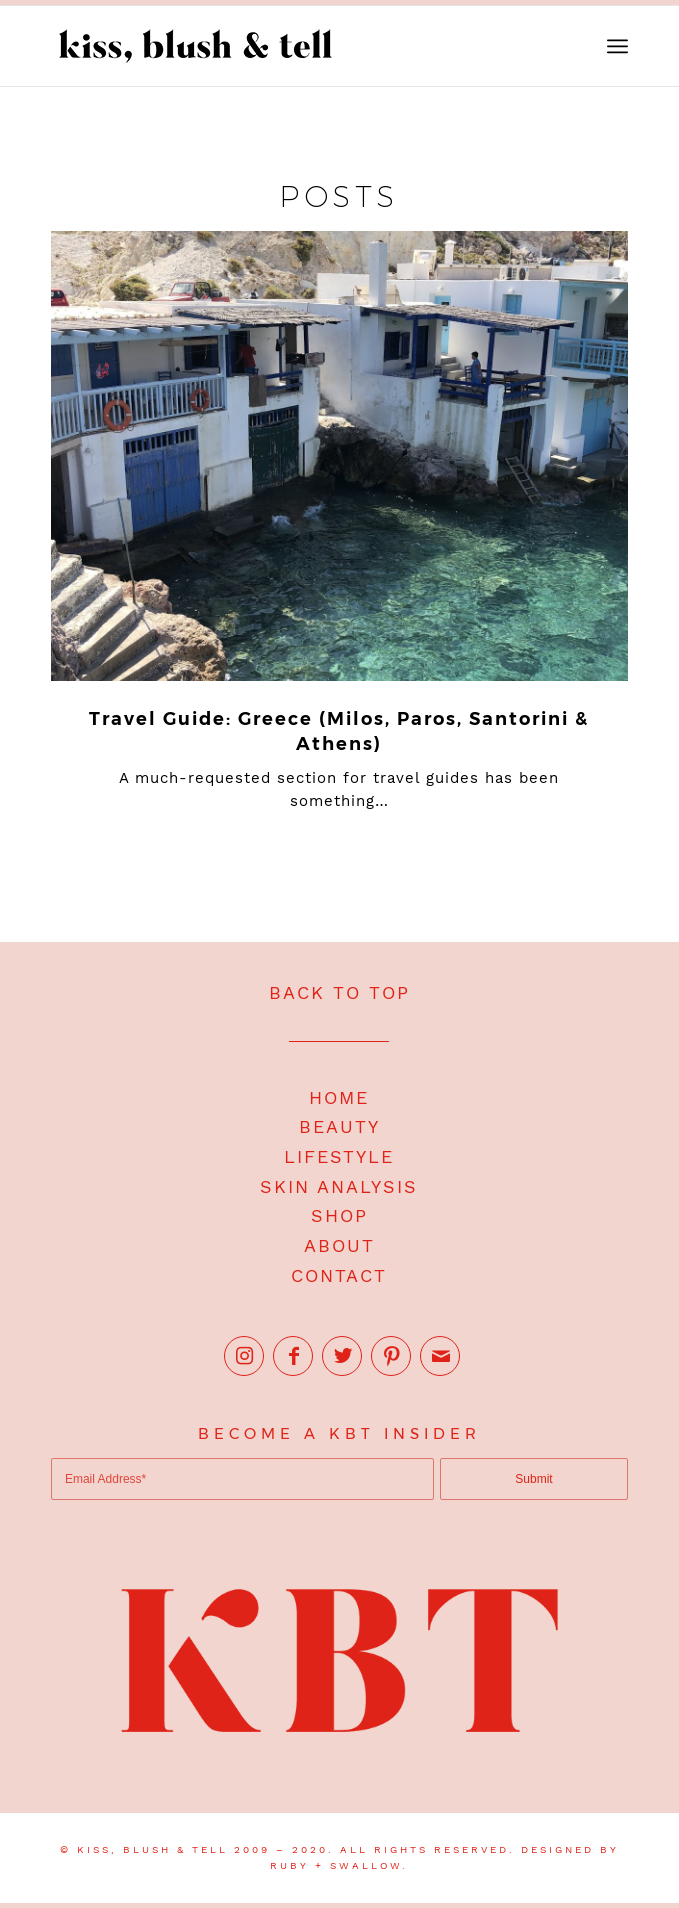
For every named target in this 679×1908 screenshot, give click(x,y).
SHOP (339, 1215)
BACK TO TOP (339, 992)
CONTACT (339, 1275)
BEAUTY (339, 1126)
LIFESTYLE (339, 1156)
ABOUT (339, 1245)
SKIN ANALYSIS (339, 1186)
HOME (339, 1097)
